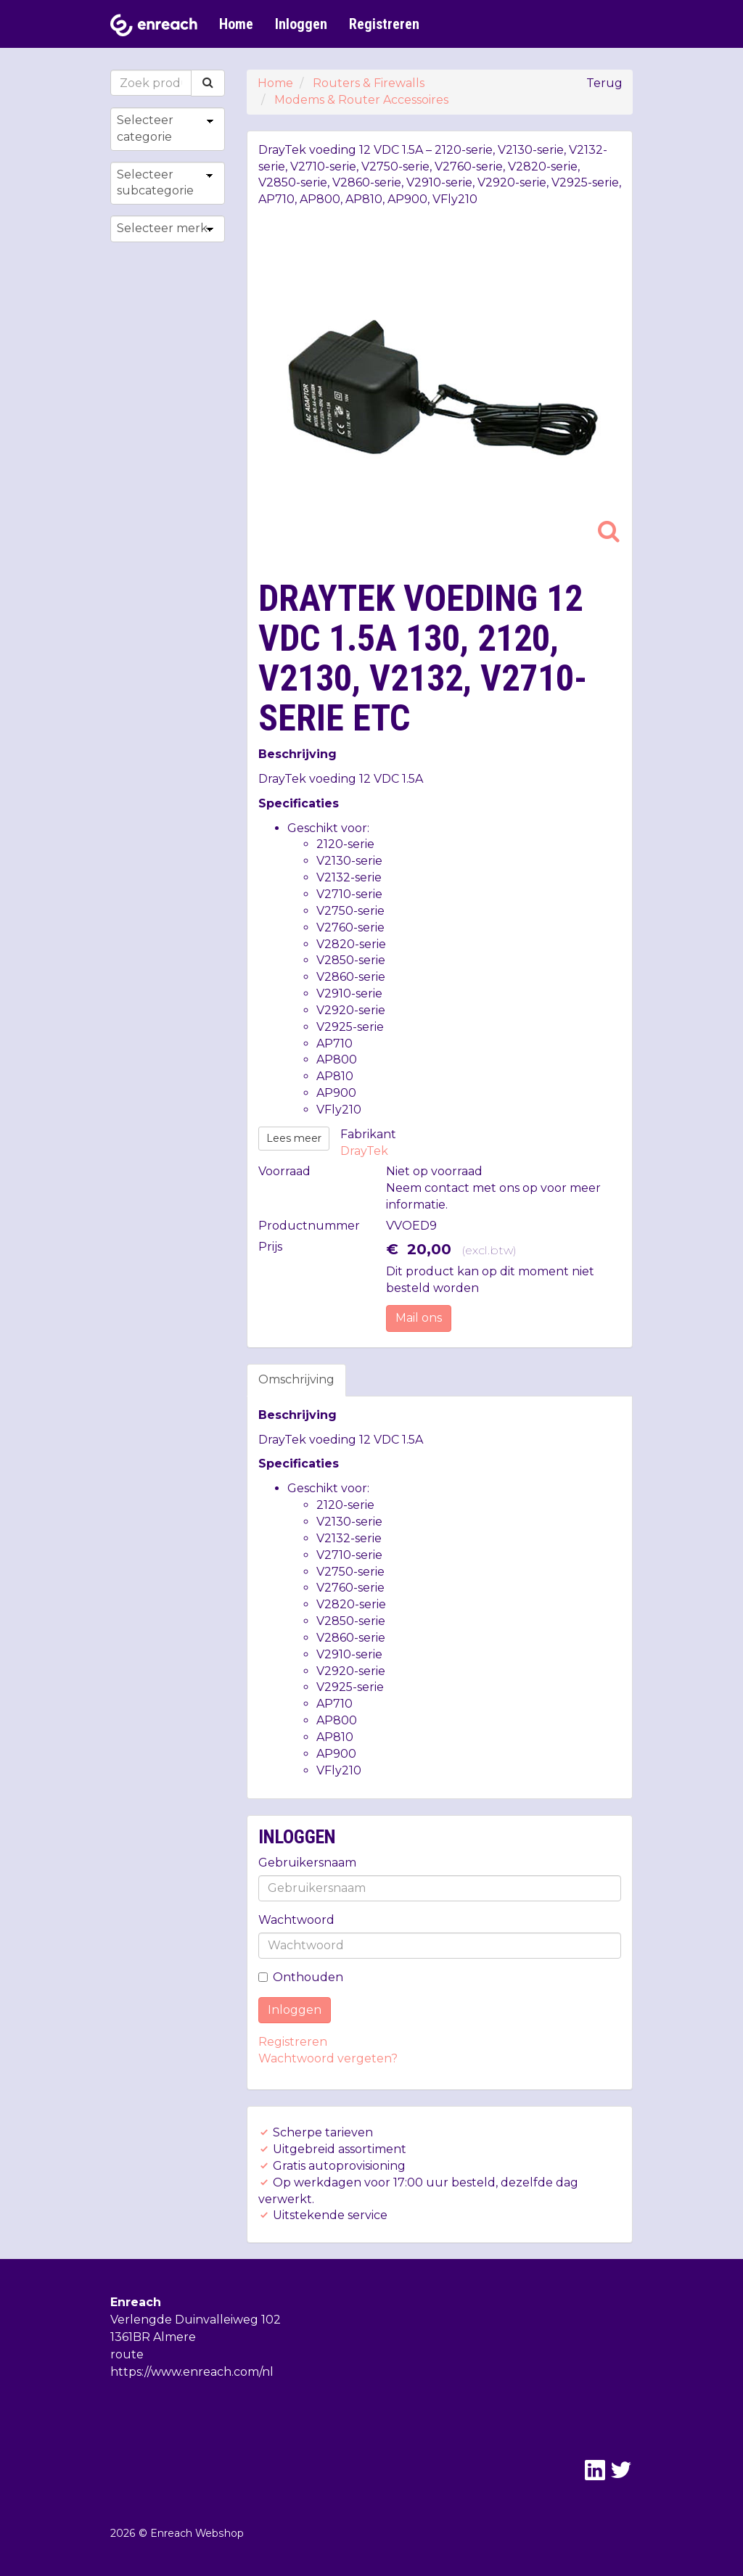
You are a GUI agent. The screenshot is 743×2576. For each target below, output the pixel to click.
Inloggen (301, 24)
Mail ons (418, 1318)
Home (236, 24)
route (127, 2354)
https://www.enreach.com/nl (192, 2372)
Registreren (384, 24)
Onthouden (300, 1977)
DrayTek (364, 1151)
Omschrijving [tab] (296, 1379)
